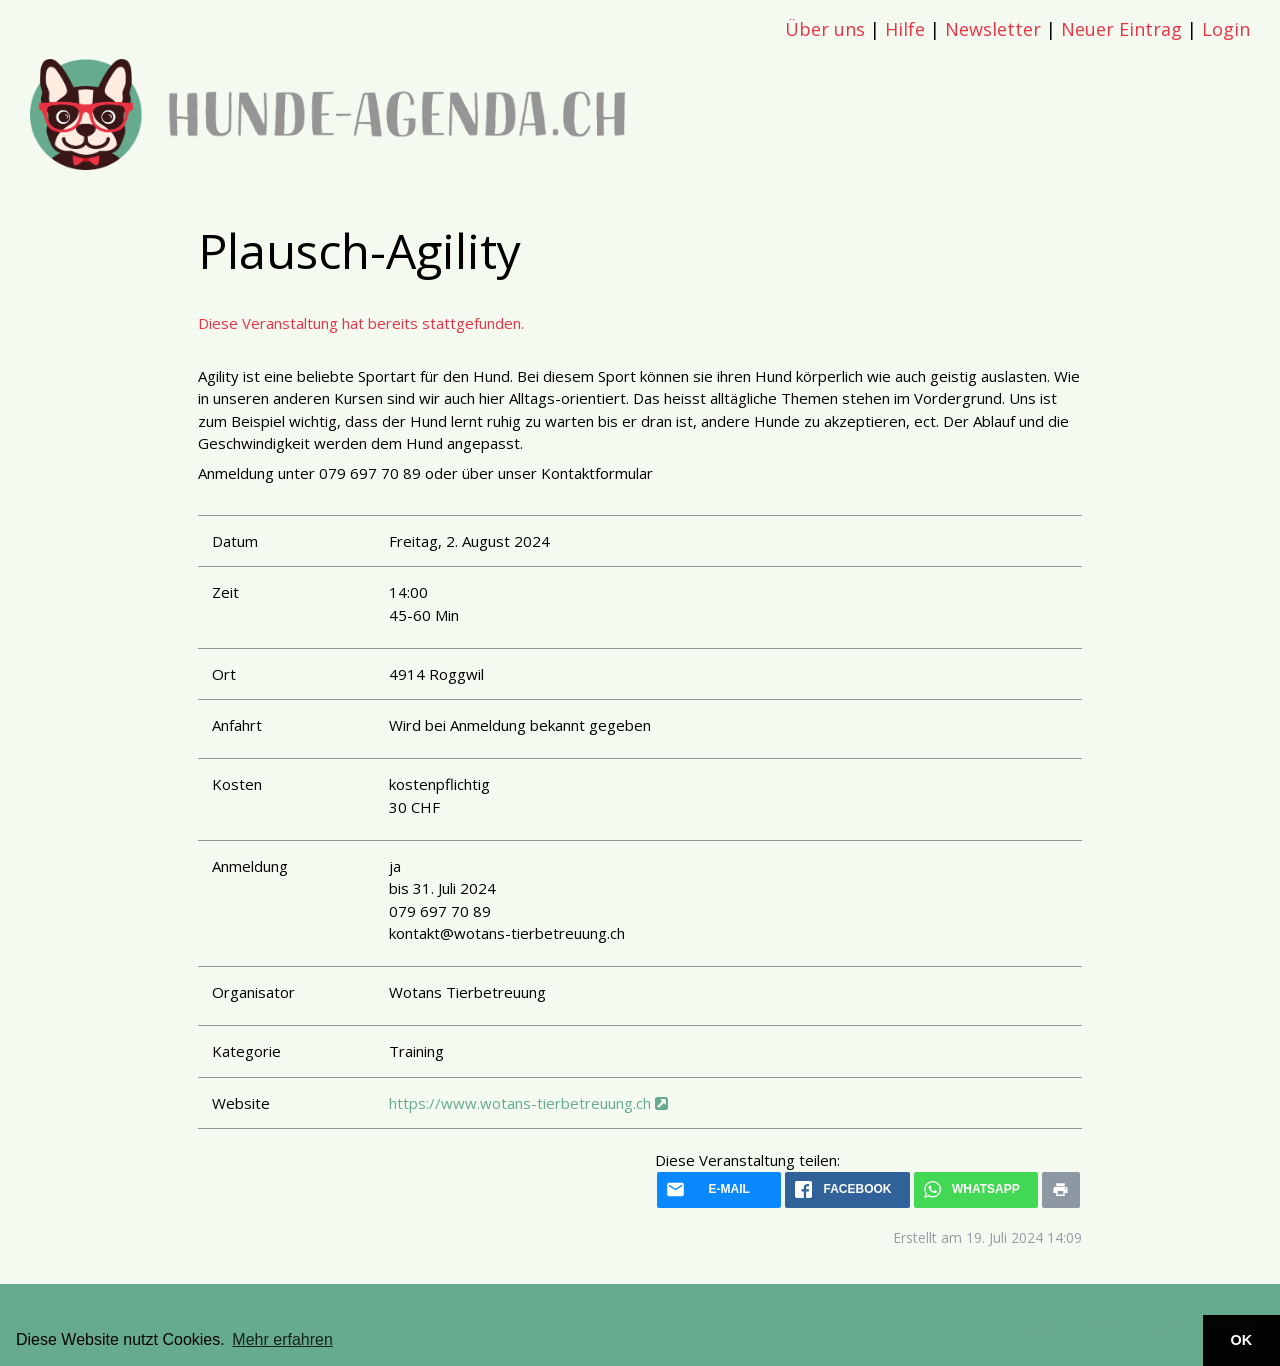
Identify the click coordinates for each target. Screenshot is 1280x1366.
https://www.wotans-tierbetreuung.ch (528, 1103)
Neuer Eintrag (1121, 29)
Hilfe (905, 29)
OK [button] (1242, 1340)
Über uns (825, 29)
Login (1226, 29)
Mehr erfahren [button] (282, 1339)
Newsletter (993, 29)
